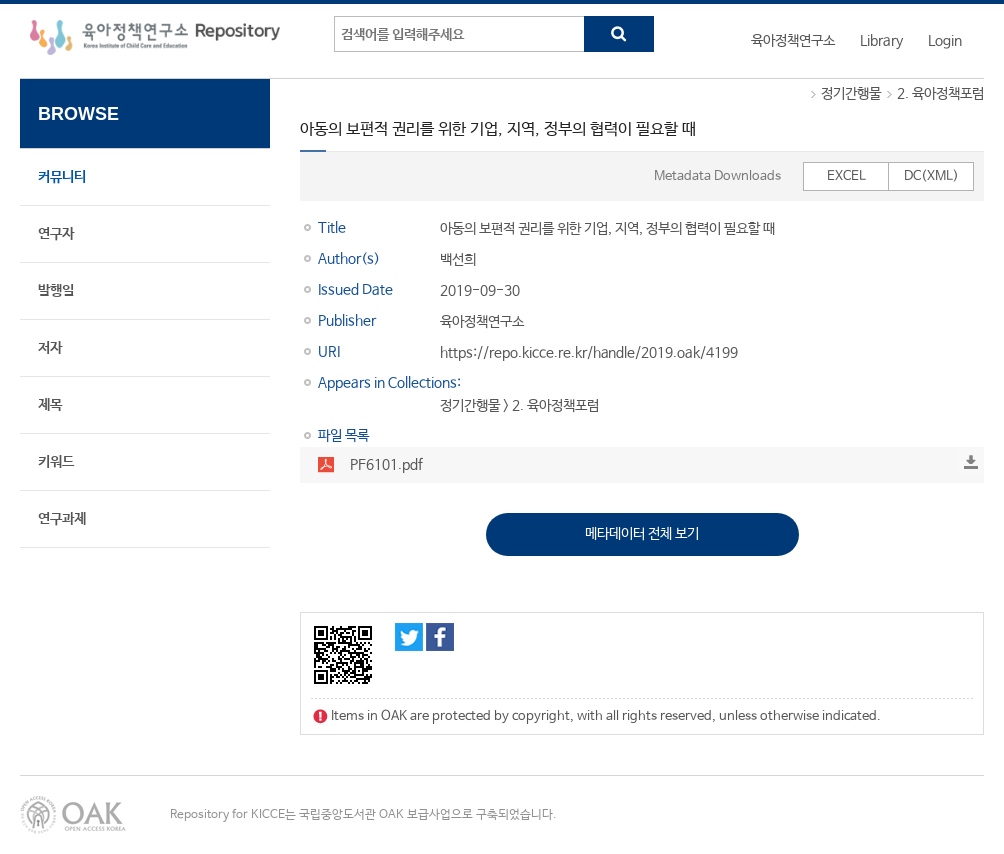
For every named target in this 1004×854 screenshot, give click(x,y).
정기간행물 (851, 94)
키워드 (56, 462)
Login (945, 41)
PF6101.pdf (386, 465)
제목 (50, 405)
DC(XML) (931, 176)
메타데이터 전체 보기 (642, 534)
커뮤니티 (62, 177)
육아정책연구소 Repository (155, 41)
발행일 (56, 291)
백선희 (458, 260)
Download (971, 462)
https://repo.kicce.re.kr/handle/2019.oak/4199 (589, 353)
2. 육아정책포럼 (940, 94)
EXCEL (846, 176)
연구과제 (62, 519)
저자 (50, 348)
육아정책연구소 (793, 41)
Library (881, 41)
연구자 (56, 234)
